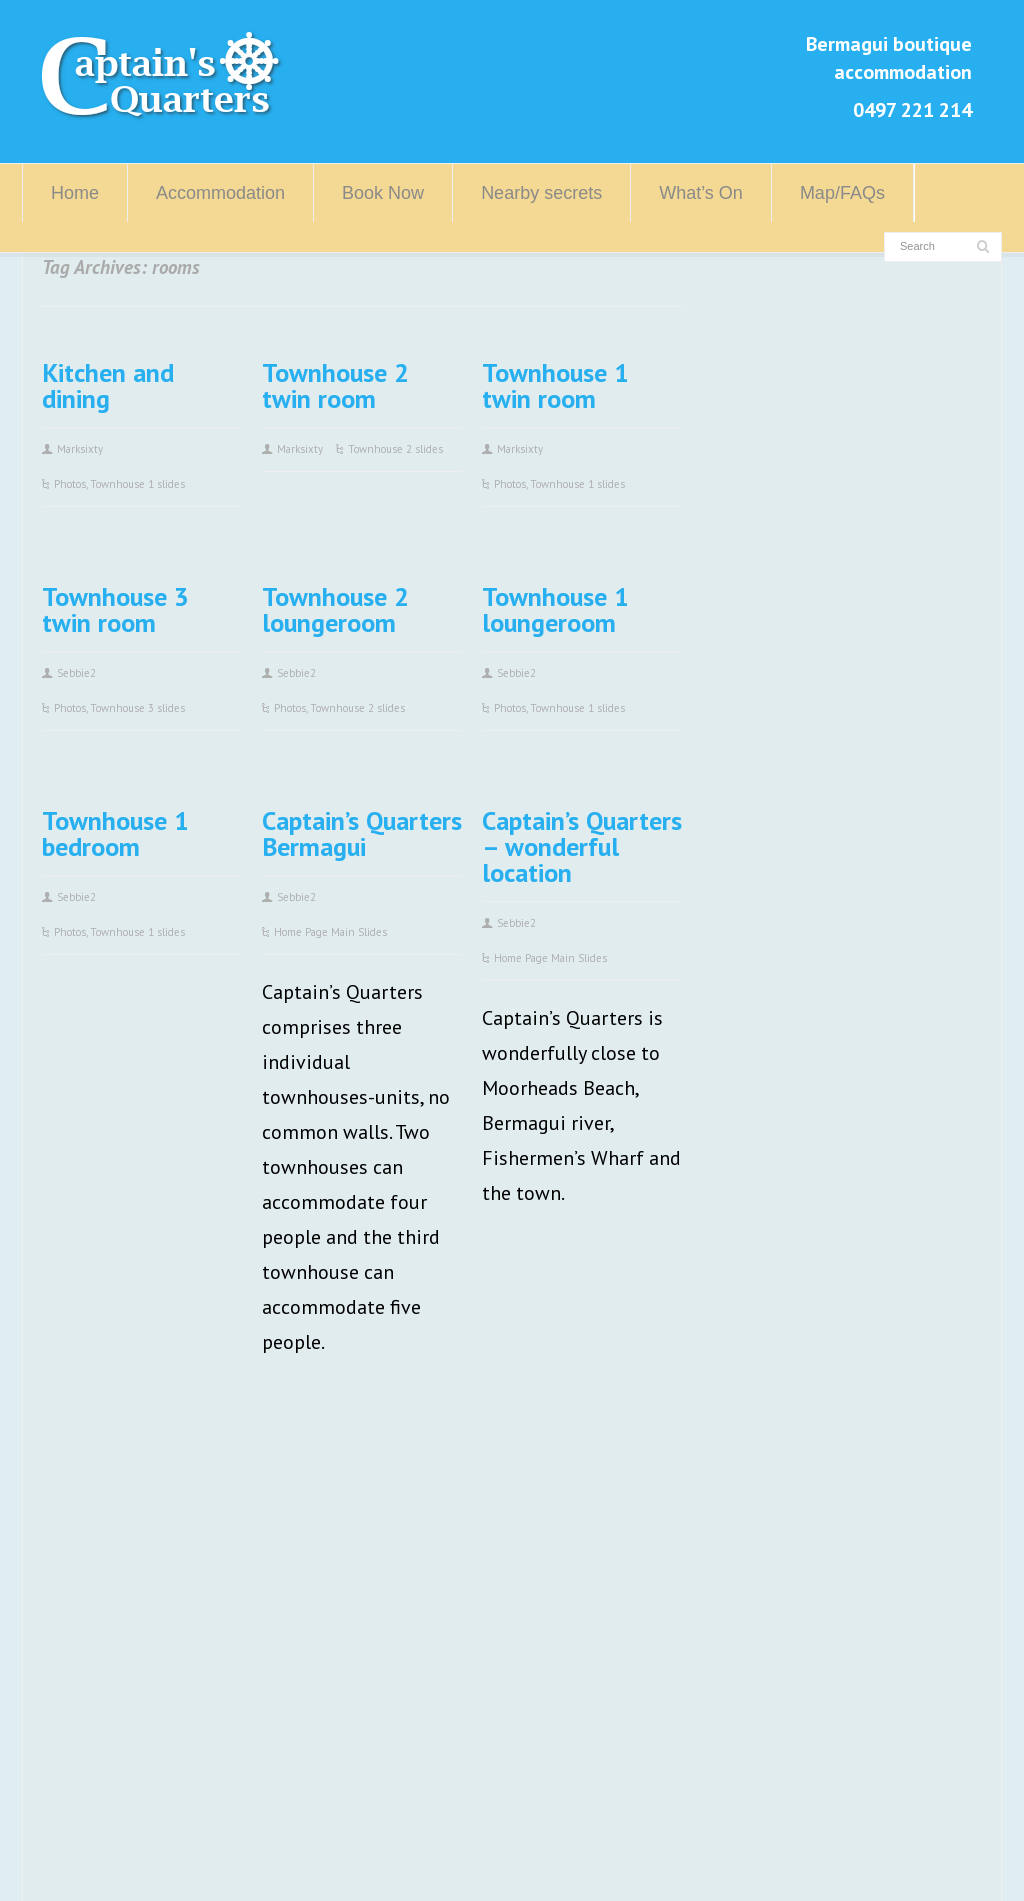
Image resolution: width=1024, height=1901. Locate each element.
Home (75, 193)
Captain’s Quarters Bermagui (362, 833)
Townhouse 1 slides (137, 484)
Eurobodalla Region (447, 1609)
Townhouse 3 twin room (115, 609)
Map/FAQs (842, 193)
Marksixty (80, 449)
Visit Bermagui (426, 1539)
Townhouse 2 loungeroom (335, 609)
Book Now (383, 193)
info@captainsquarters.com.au (199, 1749)
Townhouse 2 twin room (335, 385)
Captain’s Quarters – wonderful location (582, 846)
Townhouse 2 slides (395, 449)
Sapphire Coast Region (459, 1574)
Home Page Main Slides (330, 932)
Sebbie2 (76, 673)
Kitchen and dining (108, 385)
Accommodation (220, 193)
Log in (425, 1859)
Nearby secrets (541, 193)
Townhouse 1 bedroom (115, 833)
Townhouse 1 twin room (555, 385)
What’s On (701, 193)
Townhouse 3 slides (137, 708)
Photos (70, 484)
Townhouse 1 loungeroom (555, 609)
